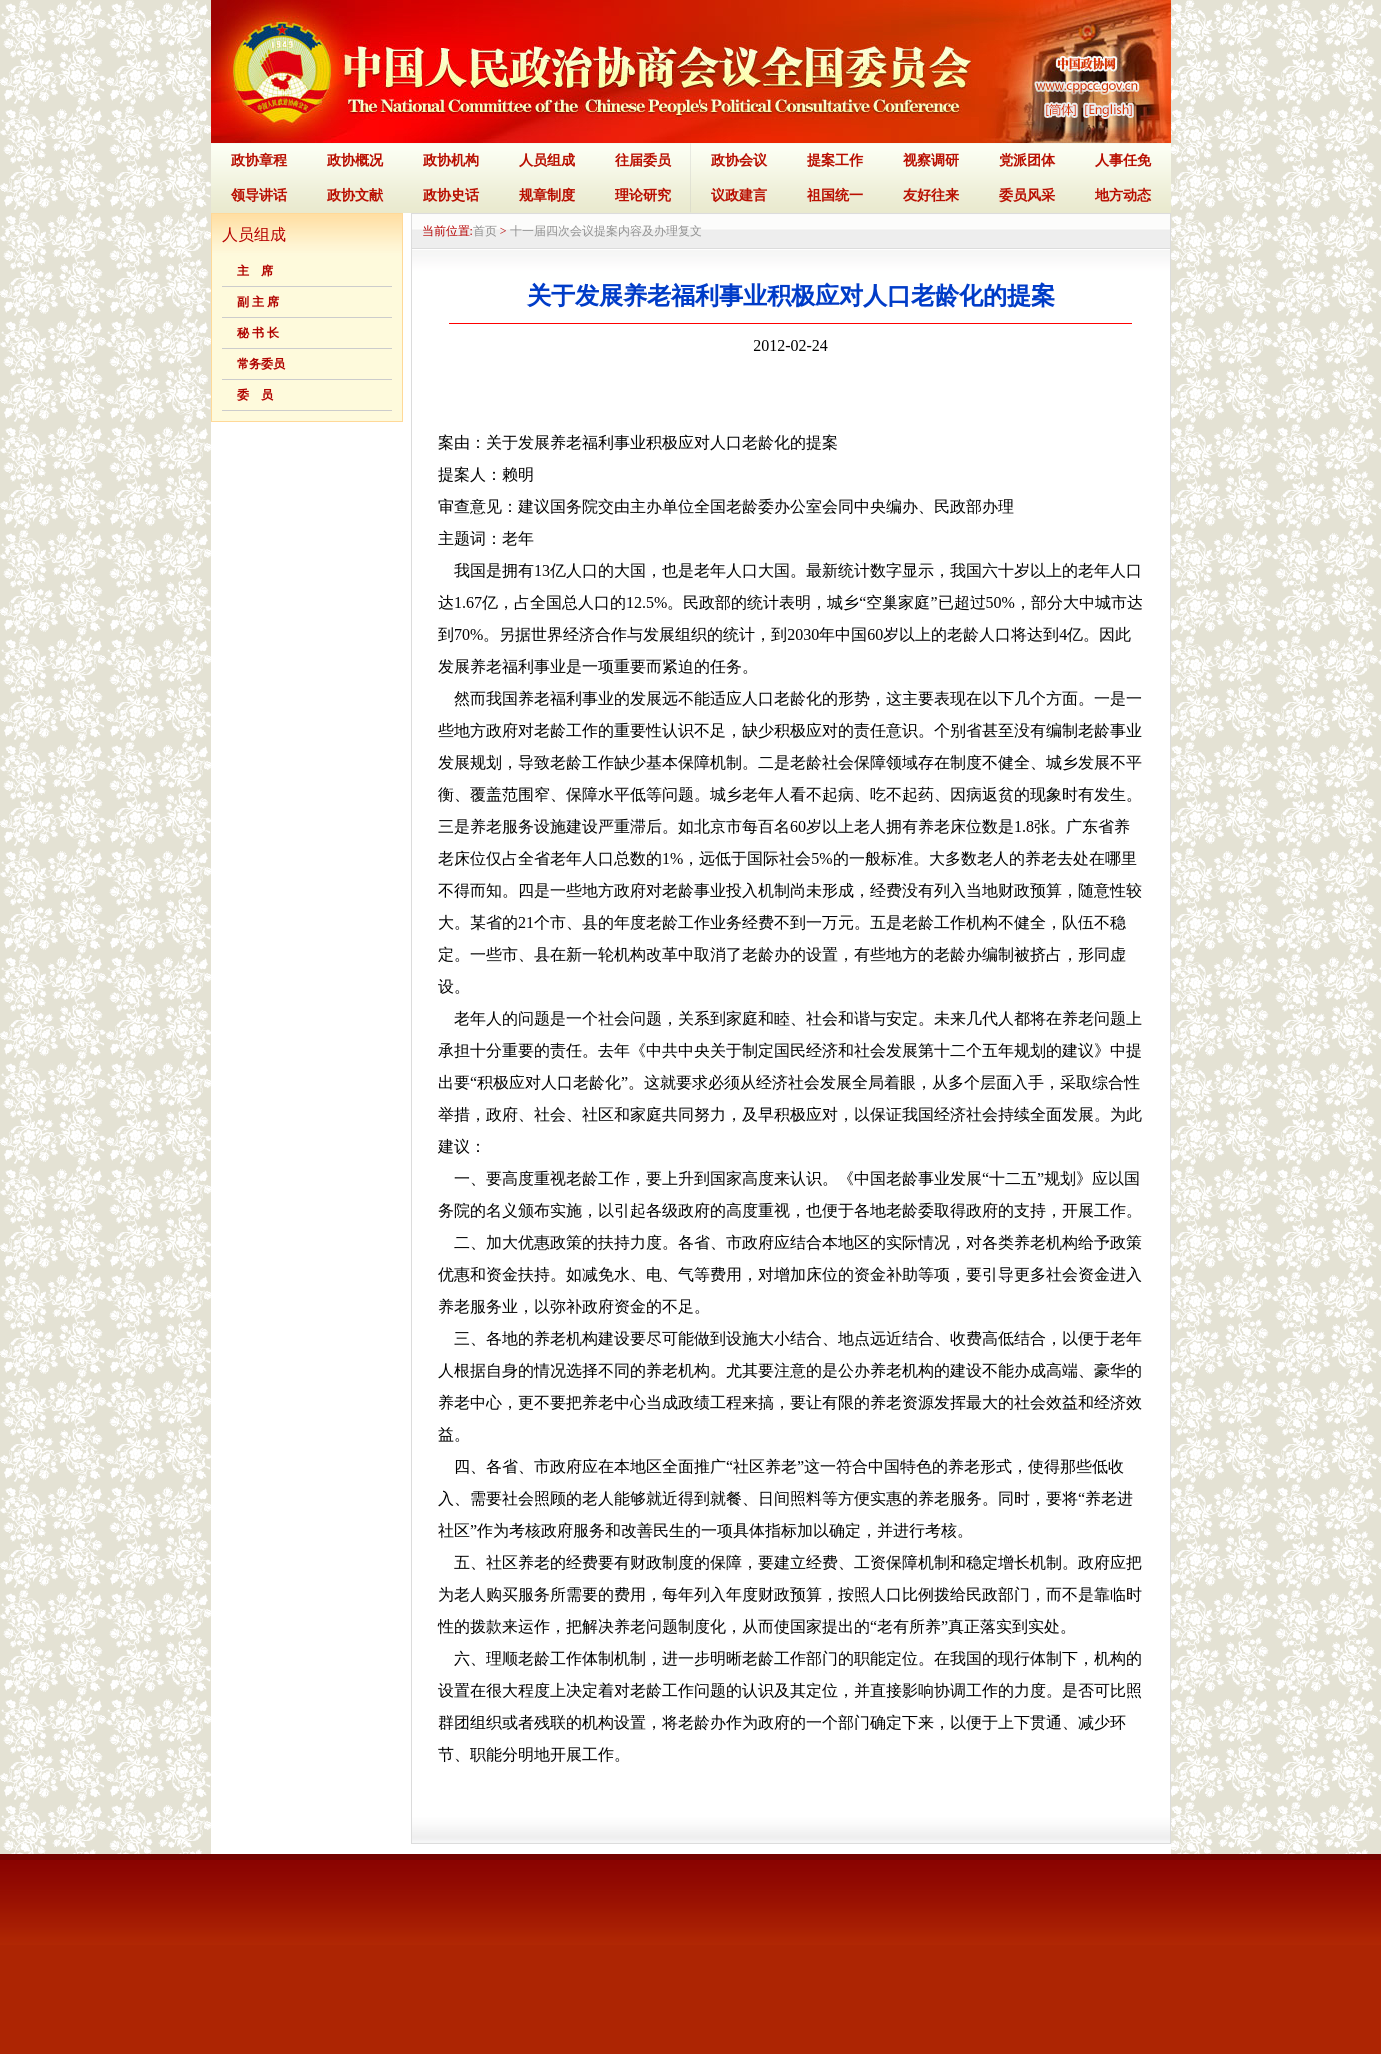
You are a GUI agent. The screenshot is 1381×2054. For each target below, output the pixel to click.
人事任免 (1123, 160)
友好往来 (931, 195)
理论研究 (643, 195)
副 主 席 (258, 302)
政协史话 (451, 195)
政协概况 (355, 160)
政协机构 (451, 160)
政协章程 (259, 160)
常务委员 (261, 364)
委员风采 (1027, 195)
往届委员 (643, 160)
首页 (485, 231)
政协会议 (739, 160)
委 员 (255, 395)
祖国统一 (835, 195)
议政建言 (739, 195)
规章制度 (547, 195)
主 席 (255, 271)
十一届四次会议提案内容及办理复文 (606, 231)
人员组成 (547, 160)
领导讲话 (259, 195)
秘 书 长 (258, 333)
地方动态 (1123, 195)
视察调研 (931, 160)
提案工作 (835, 160)
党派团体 (1027, 160)
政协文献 (355, 195)
